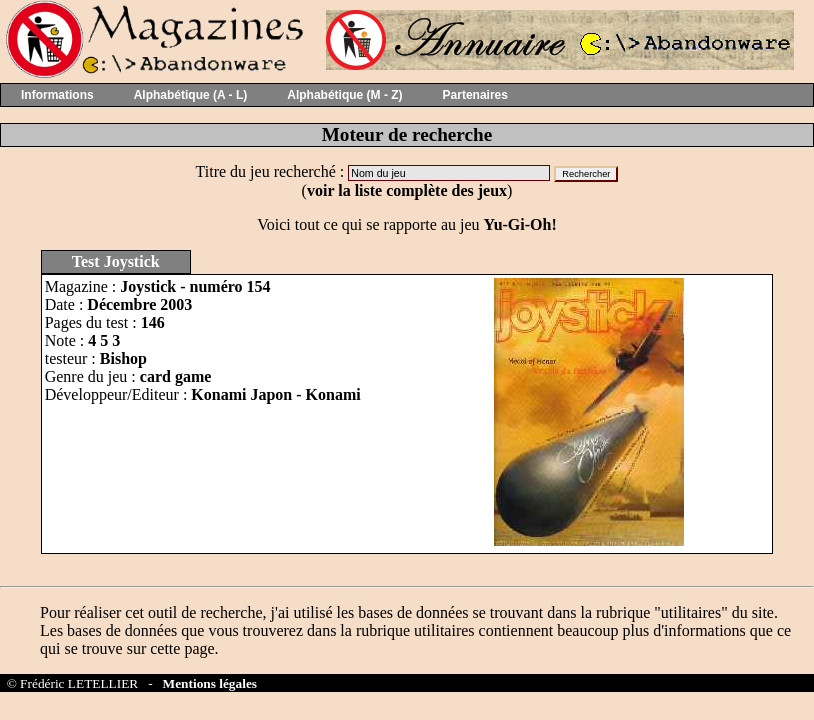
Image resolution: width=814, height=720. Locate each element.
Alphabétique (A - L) (191, 95)
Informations (57, 95)
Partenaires (475, 95)
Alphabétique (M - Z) (344, 95)
